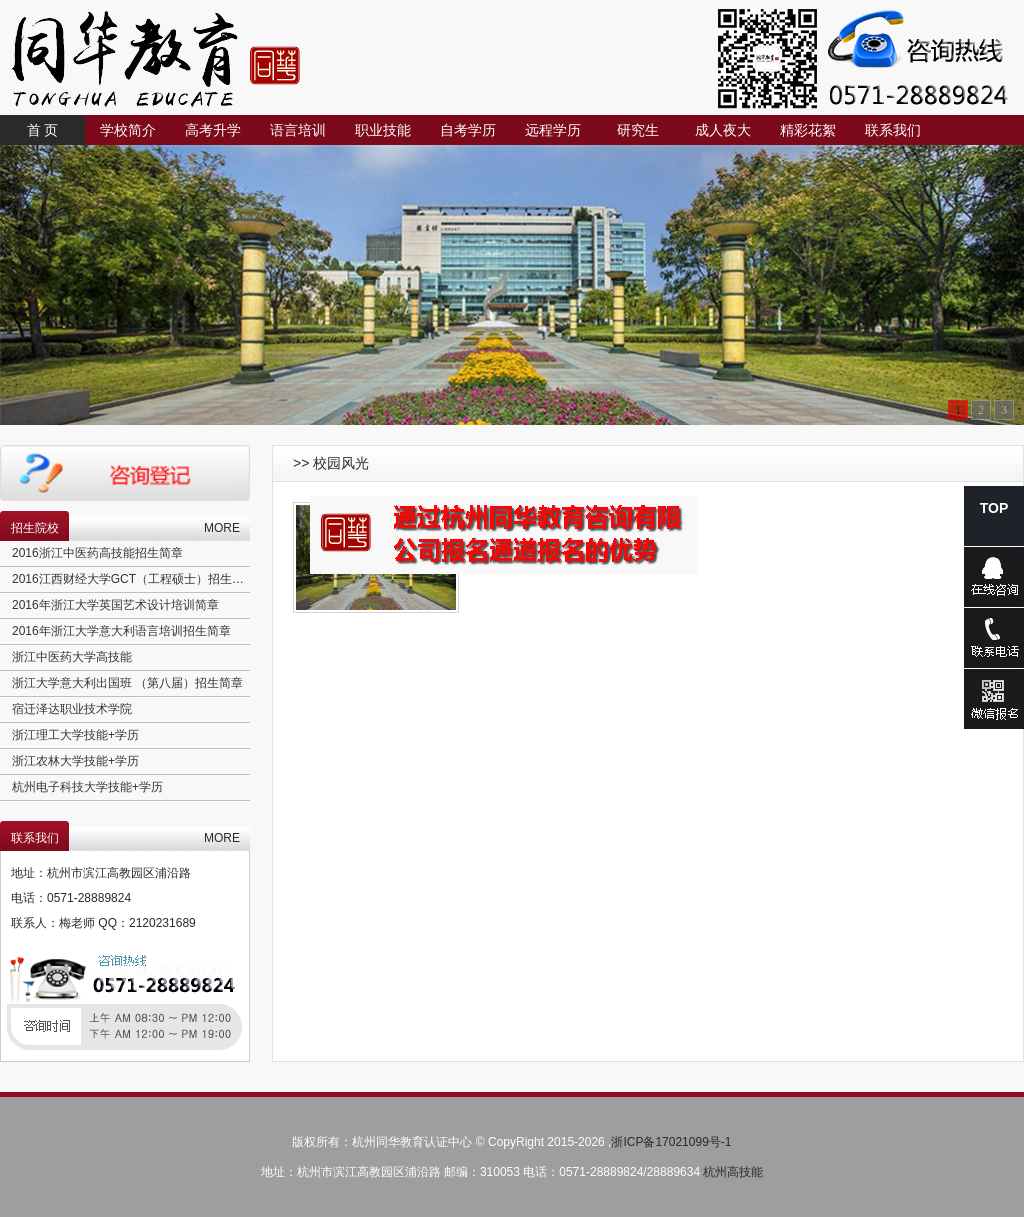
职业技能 (383, 130)
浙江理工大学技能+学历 (75, 735)
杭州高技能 (733, 1172)
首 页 (43, 130)
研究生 (638, 130)
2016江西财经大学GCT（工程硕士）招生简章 (134, 579)
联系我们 (893, 130)
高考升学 (213, 130)
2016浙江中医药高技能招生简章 (97, 553)
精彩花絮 (808, 130)
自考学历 (468, 130)
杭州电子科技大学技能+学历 (87, 787)
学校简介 (128, 130)
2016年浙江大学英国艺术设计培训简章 (115, 605)
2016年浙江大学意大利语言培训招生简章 (121, 631)
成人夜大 (723, 130)
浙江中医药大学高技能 (72, 657)
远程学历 (553, 130)
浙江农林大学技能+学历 (75, 761)
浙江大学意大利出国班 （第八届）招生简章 (127, 683)
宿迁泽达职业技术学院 (72, 709)
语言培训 (298, 130)
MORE (222, 528)
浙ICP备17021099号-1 (671, 1142)
